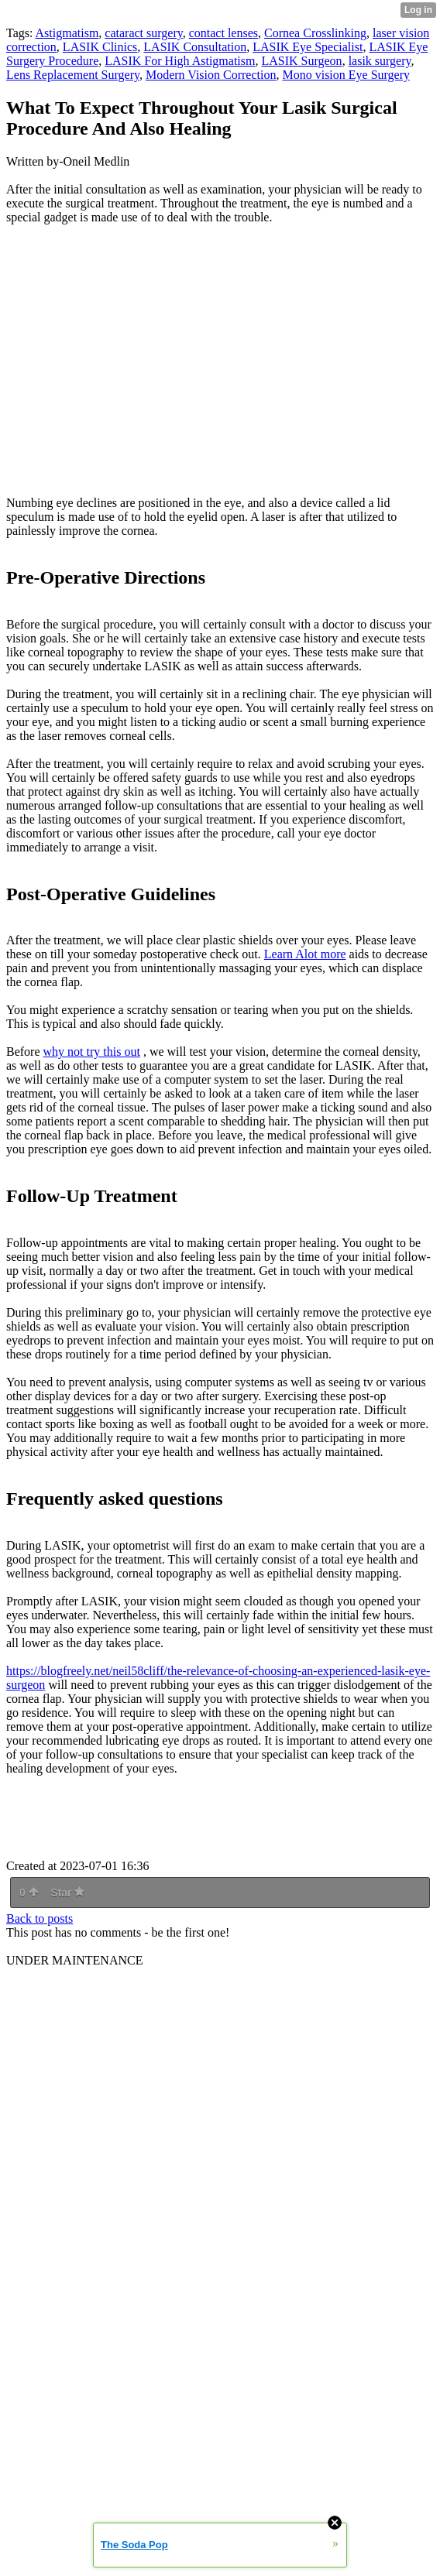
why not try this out (91, 1051)
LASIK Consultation (194, 46)
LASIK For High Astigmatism (180, 60)
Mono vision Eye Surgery (346, 74)
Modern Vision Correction (211, 74)
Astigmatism (67, 32)
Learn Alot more (305, 954)
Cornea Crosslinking (315, 32)
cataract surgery (143, 32)
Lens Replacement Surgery (72, 74)
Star (67, 1892)
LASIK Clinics (100, 46)
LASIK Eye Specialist (308, 46)
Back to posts (39, 1918)
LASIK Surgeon (301, 60)
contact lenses (223, 32)
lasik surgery (380, 60)
